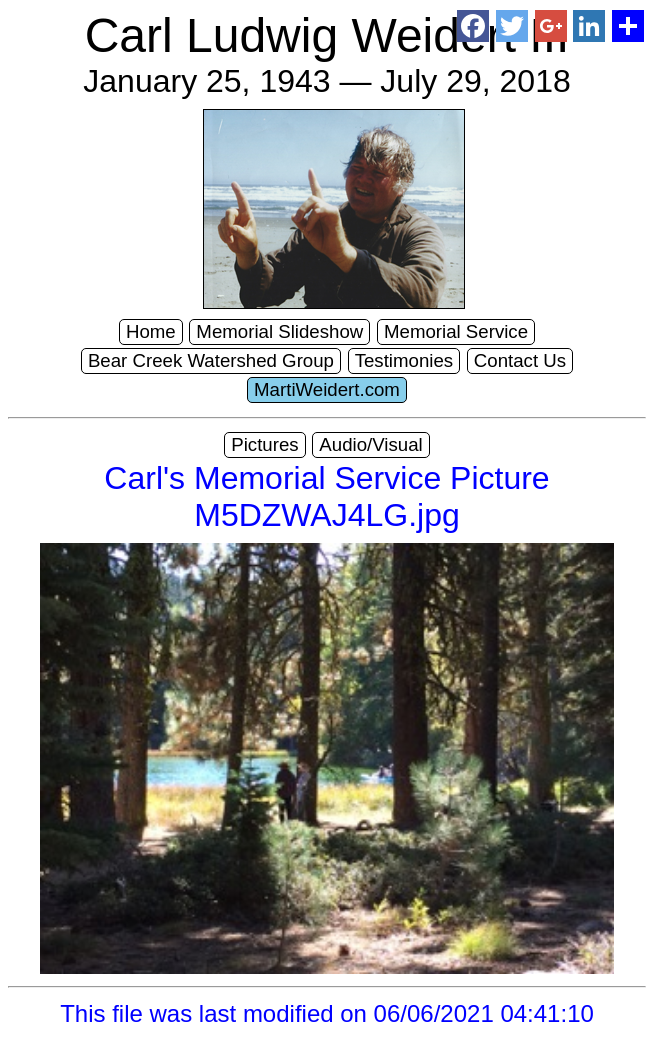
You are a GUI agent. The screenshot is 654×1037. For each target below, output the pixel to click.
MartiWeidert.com (327, 389)
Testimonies (404, 360)
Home (151, 331)
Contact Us (520, 360)
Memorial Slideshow (279, 331)
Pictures (264, 444)
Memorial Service (456, 331)
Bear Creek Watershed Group (211, 360)
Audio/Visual (370, 444)
